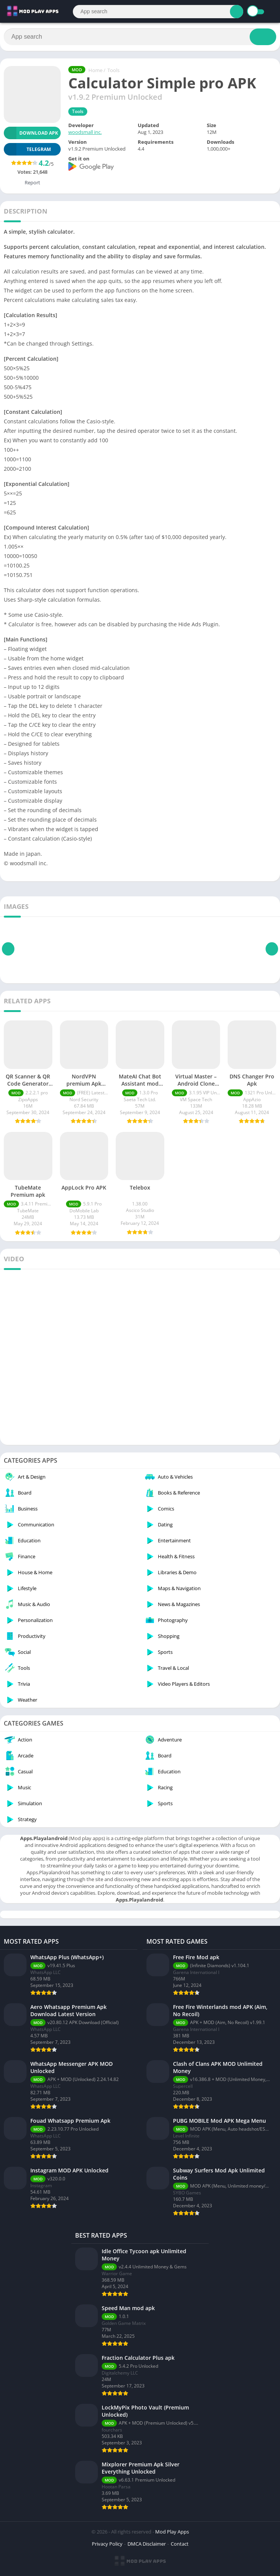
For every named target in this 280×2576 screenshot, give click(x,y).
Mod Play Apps (172, 2531)
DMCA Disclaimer (146, 2543)
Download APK (31, 133)
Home (95, 70)
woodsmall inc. (85, 132)
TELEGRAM (27, 149)
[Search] (158, 11)
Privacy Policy (107, 2543)
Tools (113, 70)
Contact (180, 2543)
